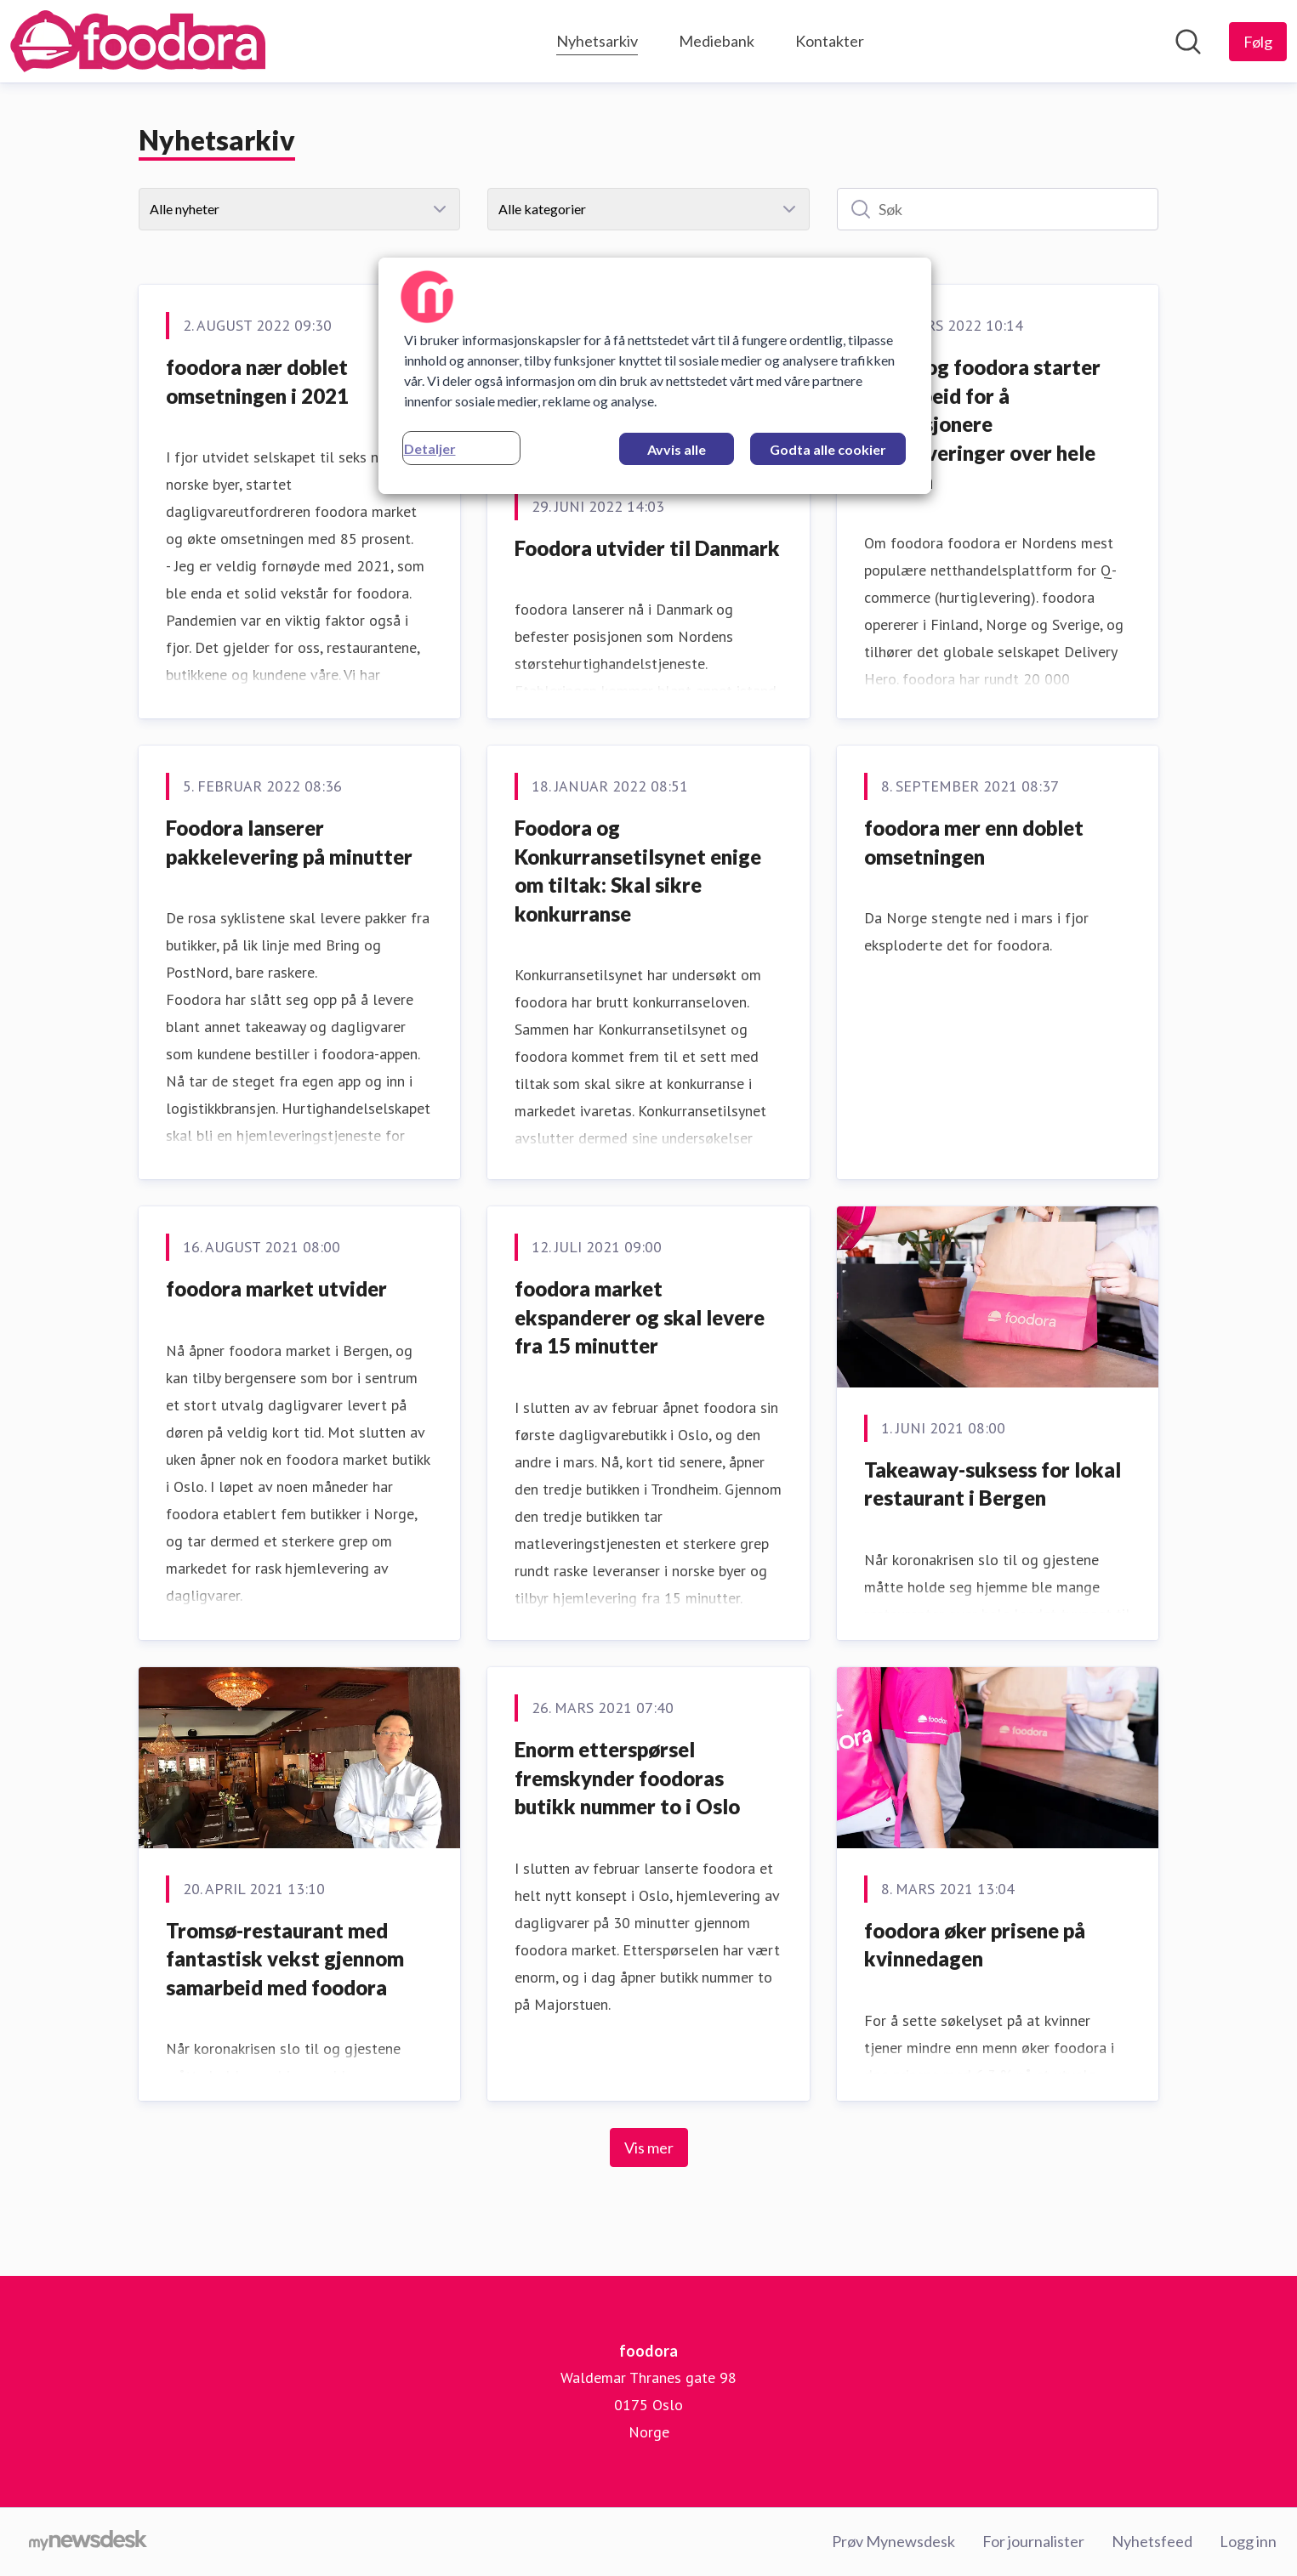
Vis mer (649, 2147)
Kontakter (829, 40)
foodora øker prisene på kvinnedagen (974, 1945)
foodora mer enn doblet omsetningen (974, 842)
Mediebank (716, 40)
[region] (654, 376)
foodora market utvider (276, 1288)
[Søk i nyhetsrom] (1188, 41)
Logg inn (1248, 2541)
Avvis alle (676, 449)
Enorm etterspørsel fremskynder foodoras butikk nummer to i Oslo (627, 1778)
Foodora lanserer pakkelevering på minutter (289, 842)
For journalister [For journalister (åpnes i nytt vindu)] (1033, 2541)
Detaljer (430, 448)
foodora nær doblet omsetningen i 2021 (257, 381)
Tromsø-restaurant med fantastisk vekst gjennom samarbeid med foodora (285, 1959)
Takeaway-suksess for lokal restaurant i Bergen (992, 1484)
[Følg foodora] (1258, 41)
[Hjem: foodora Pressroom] (137, 41)
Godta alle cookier (828, 449)
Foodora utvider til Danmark (647, 548)
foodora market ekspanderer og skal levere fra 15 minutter (640, 1317)
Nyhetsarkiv (597, 38)
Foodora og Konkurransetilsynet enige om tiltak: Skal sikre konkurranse (638, 870)
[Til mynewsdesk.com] (88, 2542)
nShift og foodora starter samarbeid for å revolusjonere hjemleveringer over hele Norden (982, 424)
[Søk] (998, 209)
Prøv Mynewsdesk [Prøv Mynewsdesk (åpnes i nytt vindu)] (893, 2541)
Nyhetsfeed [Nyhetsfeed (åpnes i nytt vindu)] (1152, 2541)
